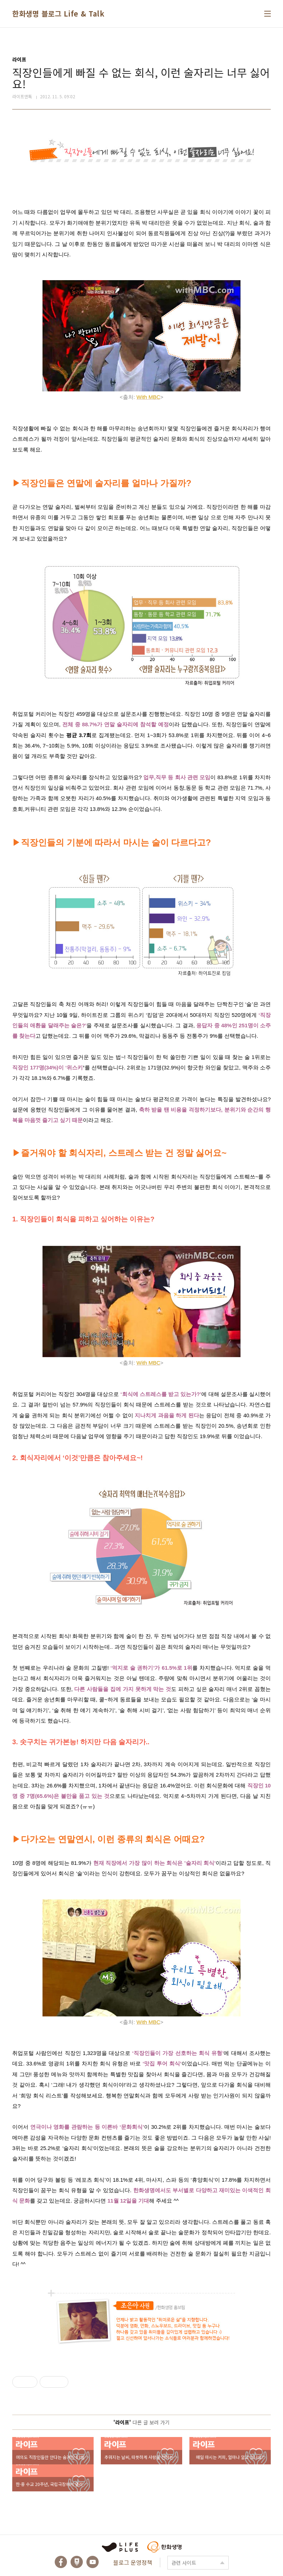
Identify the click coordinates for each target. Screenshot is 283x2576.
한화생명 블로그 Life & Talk (58, 13)
